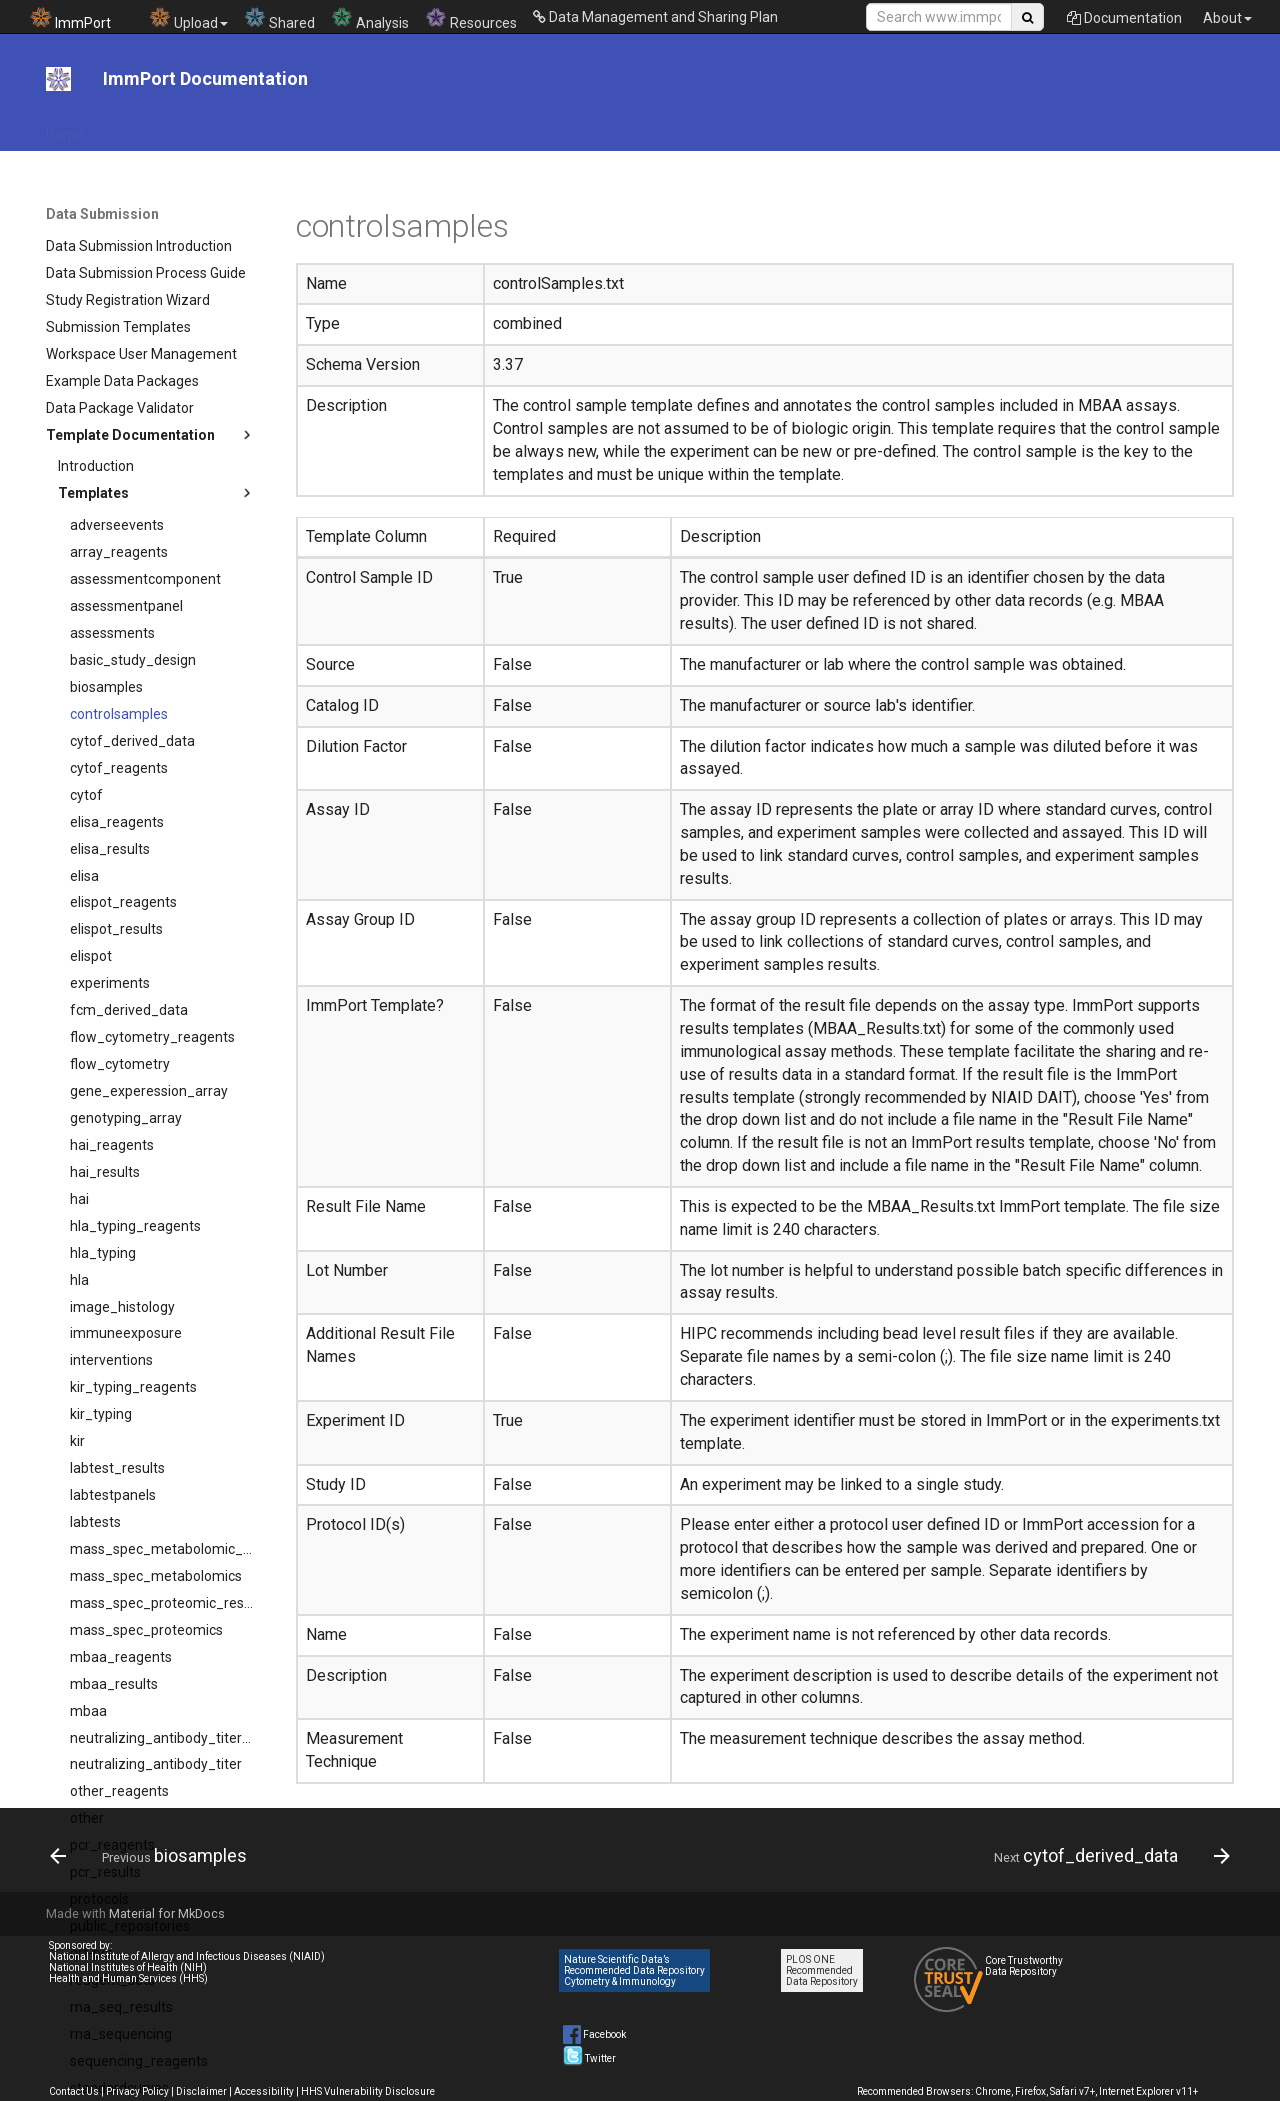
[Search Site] (939, 17)
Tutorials (805, 128)
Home (65, 128)
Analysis (370, 18)
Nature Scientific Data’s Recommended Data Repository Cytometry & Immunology (634, 1970)
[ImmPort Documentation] (58, 79)
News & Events (903, 128)
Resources (471, 18)
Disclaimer (201, 2091)
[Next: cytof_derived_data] (1106, 1856)
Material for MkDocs (167, 1913)
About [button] (1227, 18)
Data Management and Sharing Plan (655, 17)
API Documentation (169, 128)
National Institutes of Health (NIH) (128, 1967)
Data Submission (604, 128)
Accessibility (264, 2091)
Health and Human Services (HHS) (128, 1978)
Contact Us (74, 2091)
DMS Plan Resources (461, 128)
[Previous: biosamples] (154, 1856)
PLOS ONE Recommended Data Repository (822, 1970)
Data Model (718, 128)
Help (988, 128)
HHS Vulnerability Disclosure (368, 2091)
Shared (279, 18)
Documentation (1124, 18)
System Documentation (1101, 128)
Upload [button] (188, 18)
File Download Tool (313, 128)
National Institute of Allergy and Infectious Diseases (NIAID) (187, 1956)
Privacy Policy (137, 2091)
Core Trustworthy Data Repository (1024, 1966)
